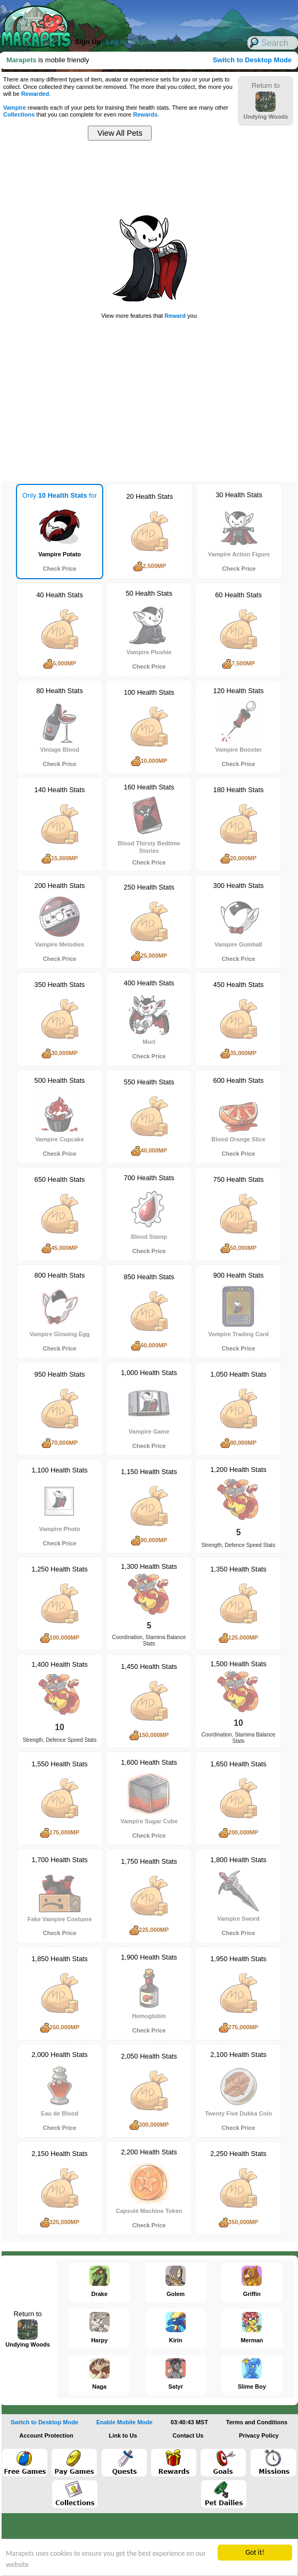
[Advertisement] (144, 16)
